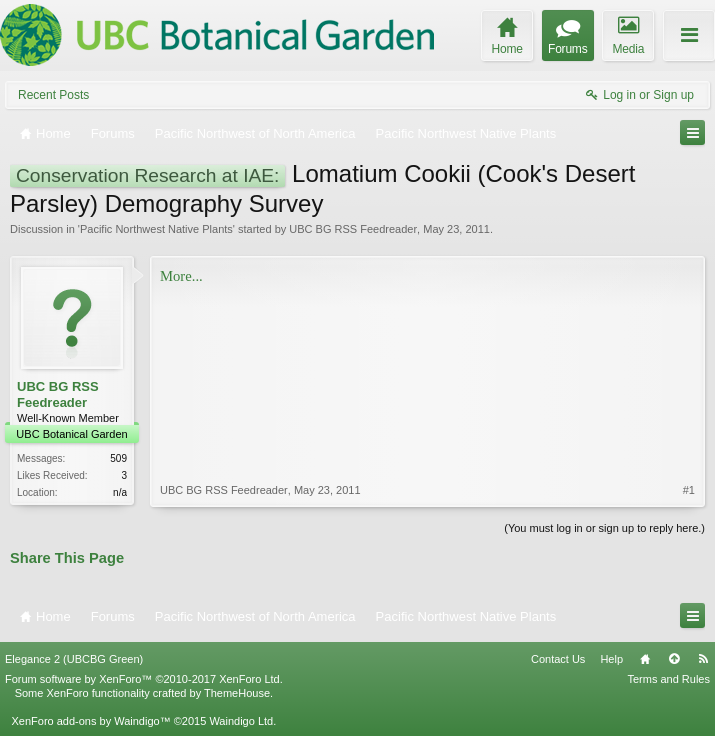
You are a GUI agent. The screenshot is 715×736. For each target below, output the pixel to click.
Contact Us (558, 659)
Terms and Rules (668, 679)
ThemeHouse (237, 693)
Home (645, 659)
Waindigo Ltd (241, 721)
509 (118, 458)
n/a (120, 492)
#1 (689, 490)
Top (674, 659)
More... (181, 276)
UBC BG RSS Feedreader (353, 229)
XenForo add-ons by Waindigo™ (90, 721)
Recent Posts (53, 95)
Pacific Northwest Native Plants (156, 229)
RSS (703, 659)
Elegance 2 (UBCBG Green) (74, 659)
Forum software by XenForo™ (144, 679)
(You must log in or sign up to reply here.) (604, 528)
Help (611, 659)
